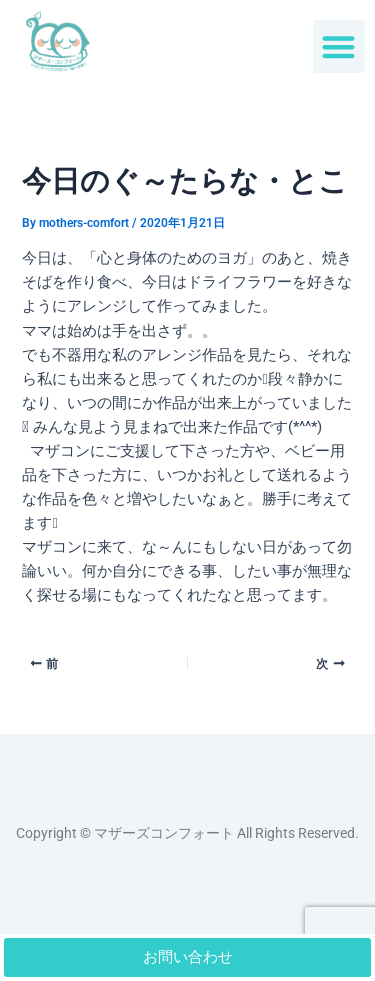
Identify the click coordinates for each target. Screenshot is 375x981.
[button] (339, 46)
